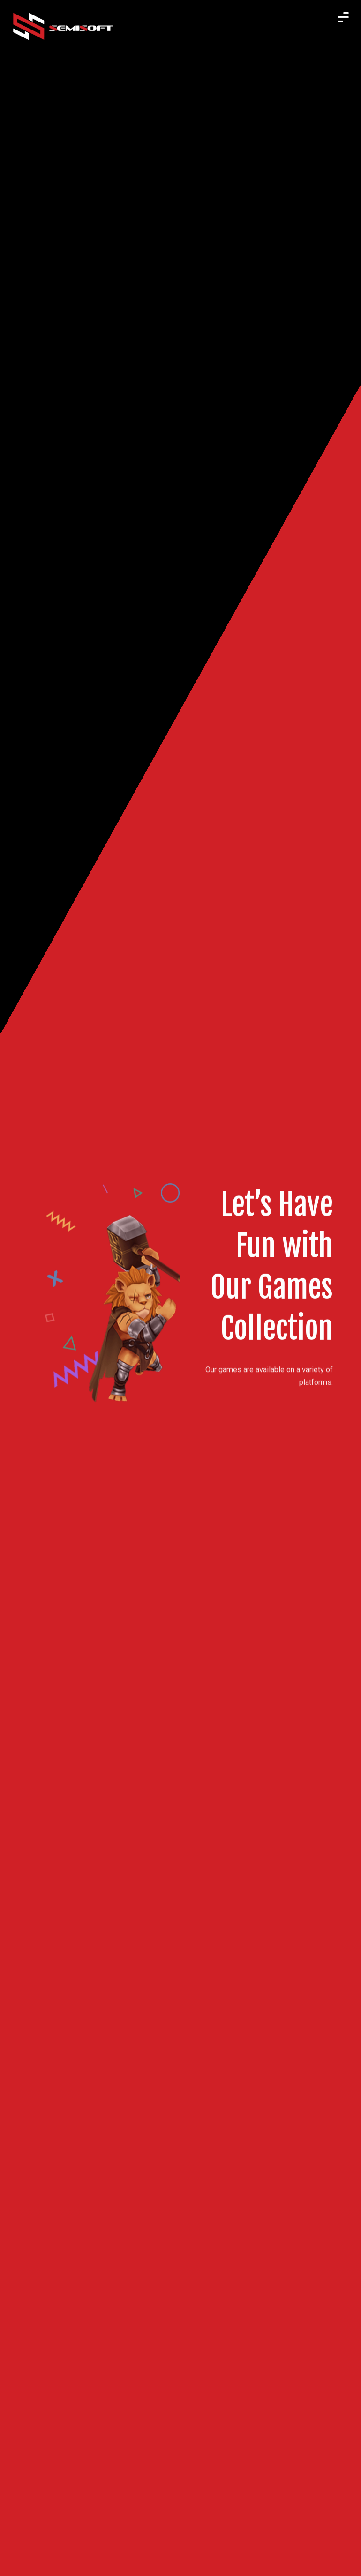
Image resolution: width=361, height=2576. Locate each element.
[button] (343, 10)
